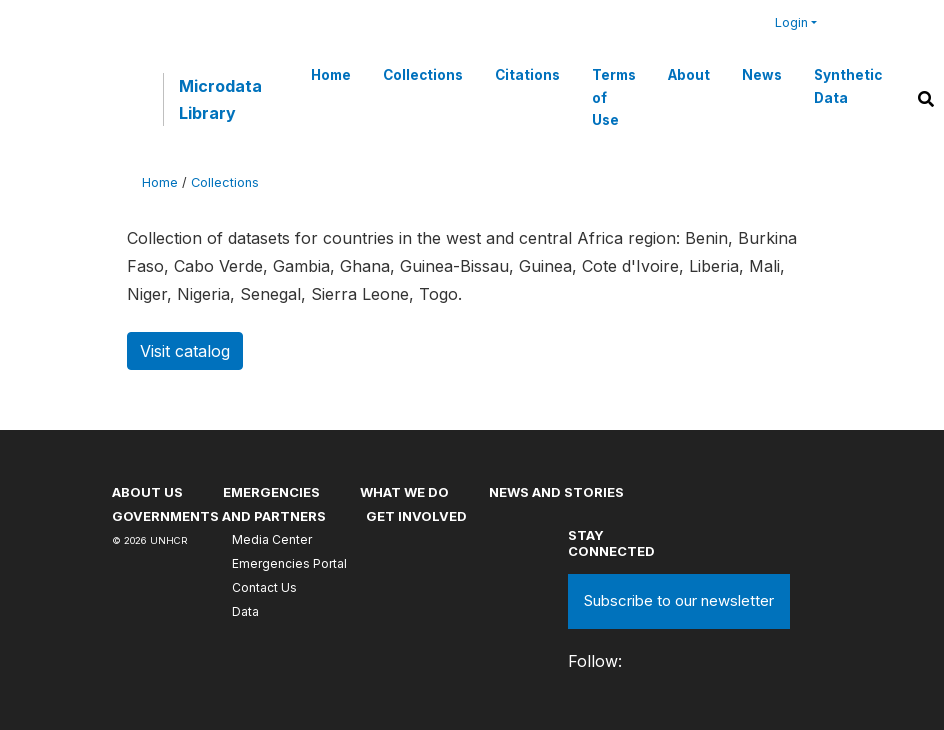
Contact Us (264, 587)
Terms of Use (614, 97)
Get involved (416, 516)
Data (245, 611)
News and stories (556, 492)
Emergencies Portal (289, 563)
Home (331, 75)
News (762, 75)
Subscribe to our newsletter (679, 600)
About (689, 75)
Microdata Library (220, 99)
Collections (423, 75)
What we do (404, 492)
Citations (527, 75)
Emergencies (271, 492)
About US (147, 492)
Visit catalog (185, 351)
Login (791, 22)
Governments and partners (219, 516)
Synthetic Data (848, 86)
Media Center (272, 539)
